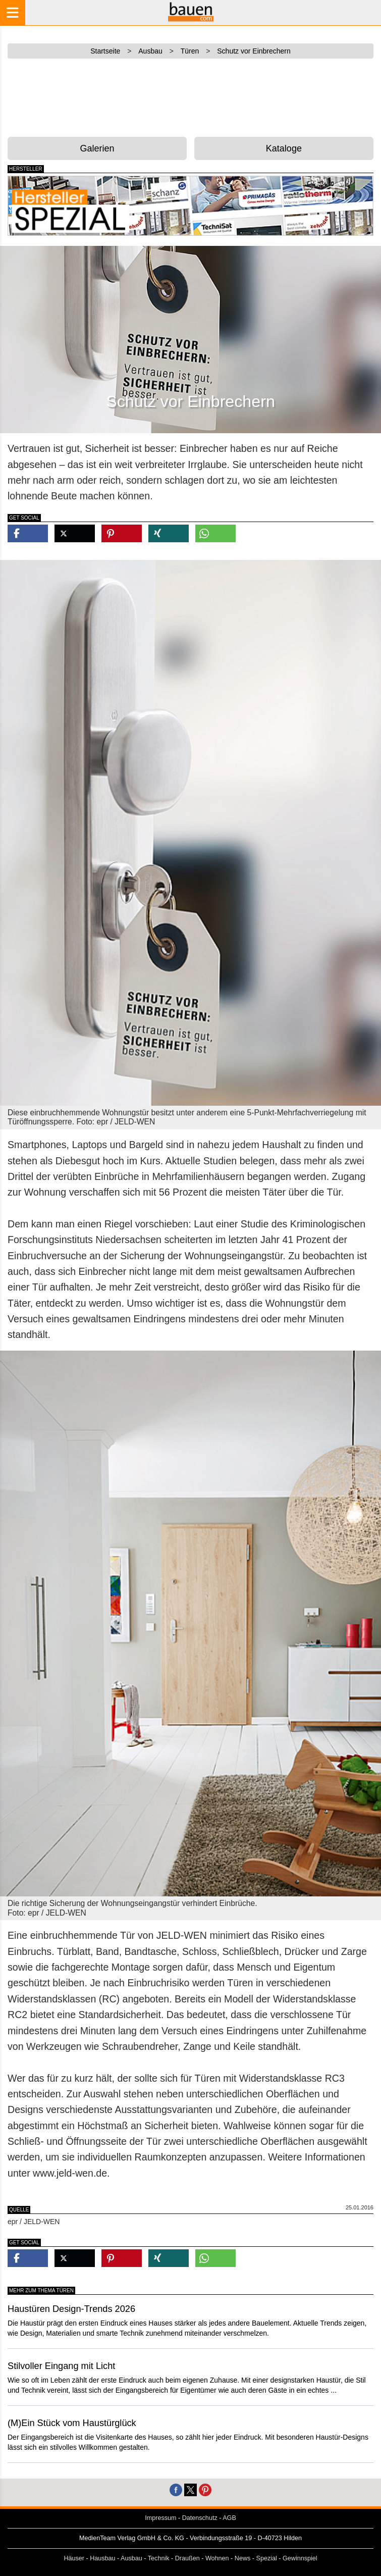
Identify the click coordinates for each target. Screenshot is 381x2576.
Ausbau (131, 2558)
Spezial (266, 2558)
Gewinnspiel (300, 2558)
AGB (229, 2517)
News (243, 2558)
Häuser (74, 2558)
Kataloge (284, 148)
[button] (28, 533)
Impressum (160, 2517)
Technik (159, 2558)
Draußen (187, 2558)
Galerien (97, 148)
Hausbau (102, 2558)
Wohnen (217, 2558)
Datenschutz (199, 2517)
